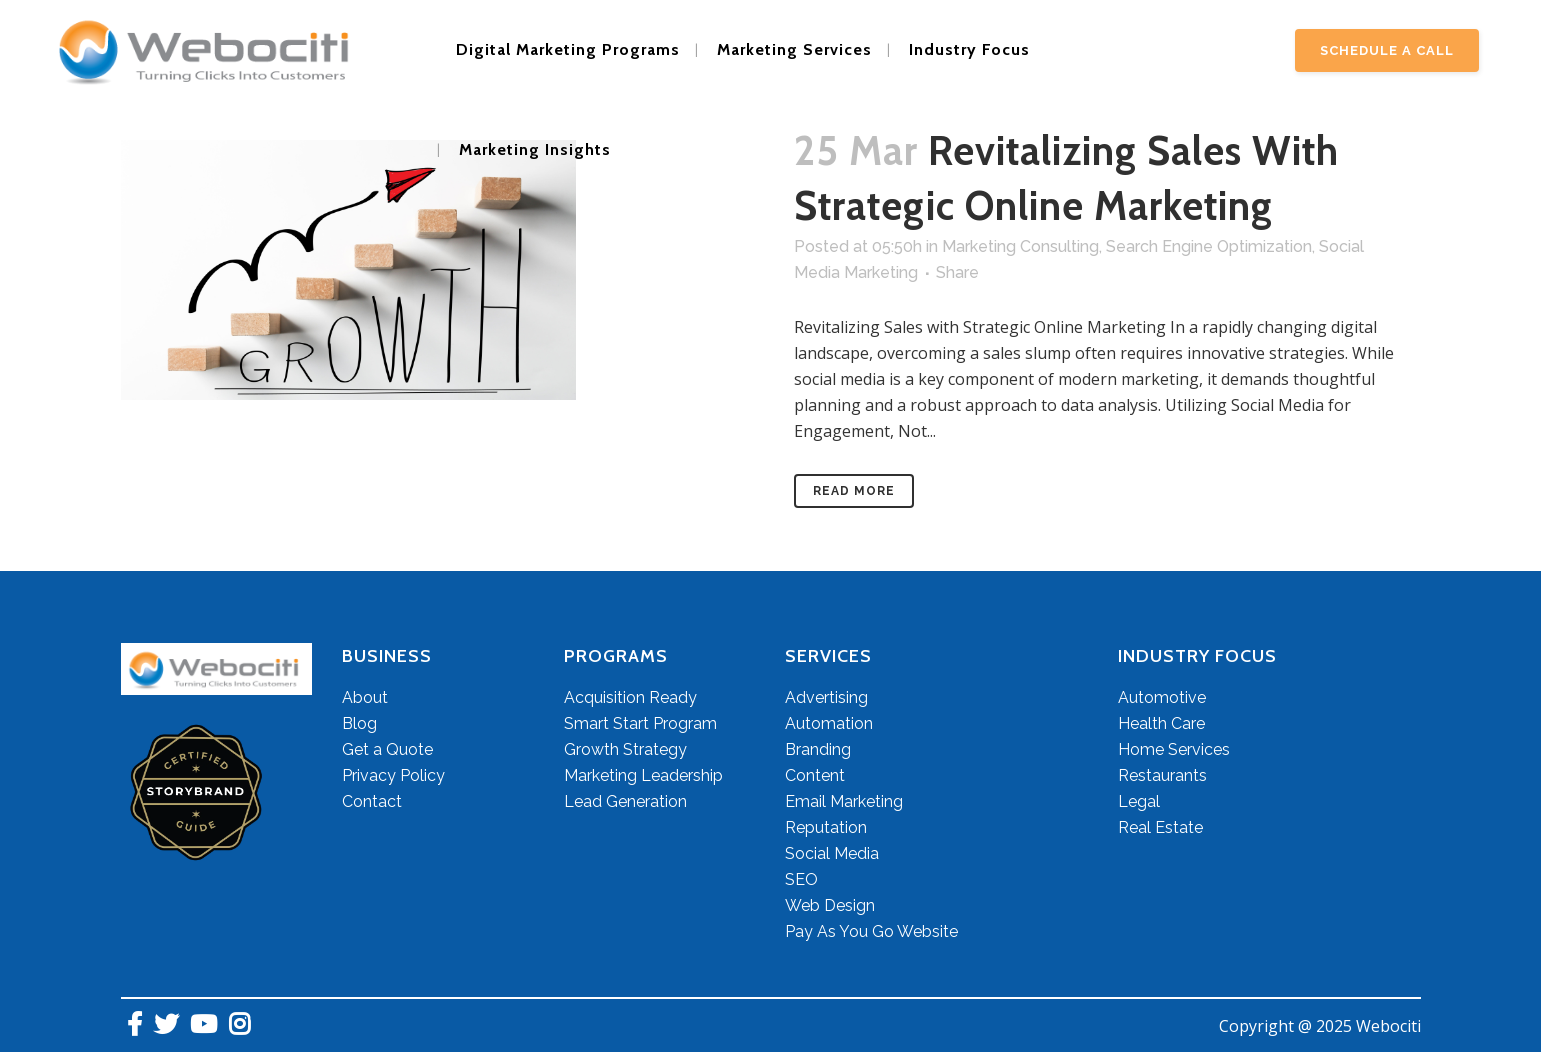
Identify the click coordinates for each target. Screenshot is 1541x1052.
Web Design (830, 905)
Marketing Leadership (643, 775)
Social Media (832, 853)
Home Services (1174, 749)
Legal (1139, 801)
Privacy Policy (393, 775)
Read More (854, 491)
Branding (818, 749)
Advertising (826, 697)
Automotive (1162, 697)
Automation (829, 723)
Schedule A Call (1387, 50)
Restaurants (1162, 775)
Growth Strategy (625, 749)
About (365, 697)
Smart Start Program (640, 723)
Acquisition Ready (630, 697)
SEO (801, 879)
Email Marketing (844, 801)
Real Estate (1160, 827)
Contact (372, 801)
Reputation (826, 827)
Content (815, 775)
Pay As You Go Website (871, 931)
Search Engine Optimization (1209, 246)
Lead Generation (625, 801)
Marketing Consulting (1020, 246)
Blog (359, 723)
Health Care (1161, 723)
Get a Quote (387, 749)
